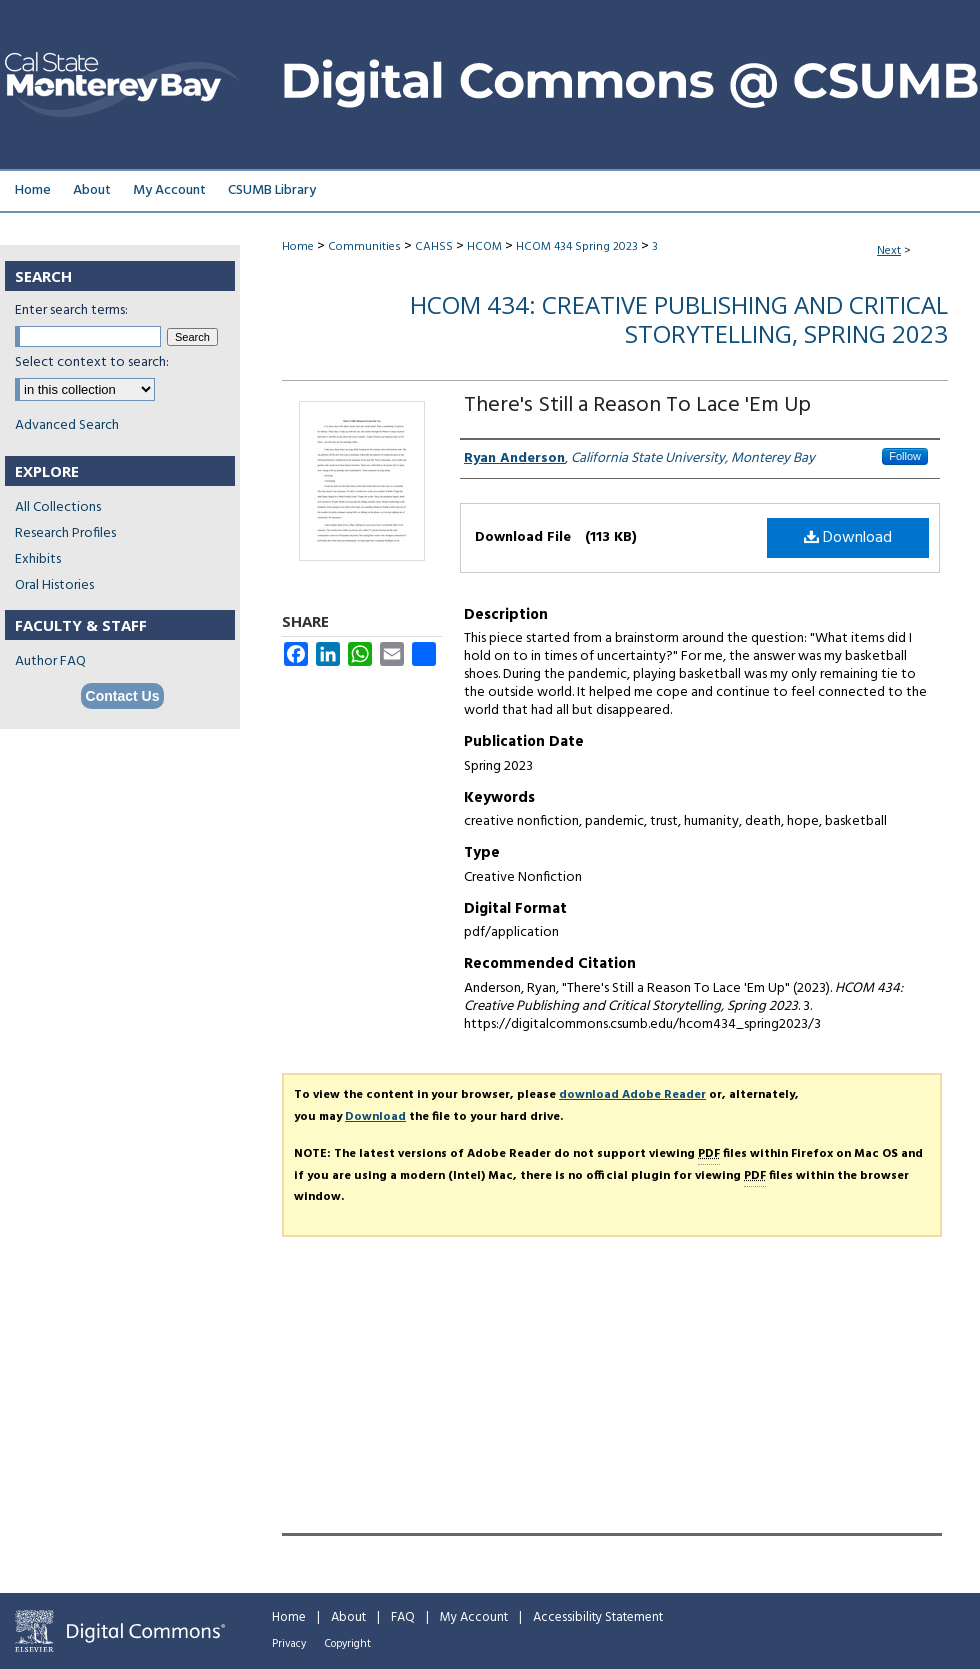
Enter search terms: (71, 310)
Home (298, 247)
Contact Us (123, 696)
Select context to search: (92, 362)
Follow (905, 456)
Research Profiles (65, 533)
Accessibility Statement (598, 1617)
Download (848, 538)
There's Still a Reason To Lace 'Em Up (637, 405)
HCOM (484, 247)
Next (889, 251)
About (348, 1617)
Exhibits (38, 559)
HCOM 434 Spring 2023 (577, 247)
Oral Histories (54, 585)
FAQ (403, 1617)
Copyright (348, 1644)
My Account (474, 1617)
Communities (364, 247)
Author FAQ (50, 661)
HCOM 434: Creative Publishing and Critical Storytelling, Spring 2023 (679, 319)
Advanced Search (67, 425)
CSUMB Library (272, 190)
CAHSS (434, 247)
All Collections (58, 507)
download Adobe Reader (632, 1095)
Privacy (289, 1644)
